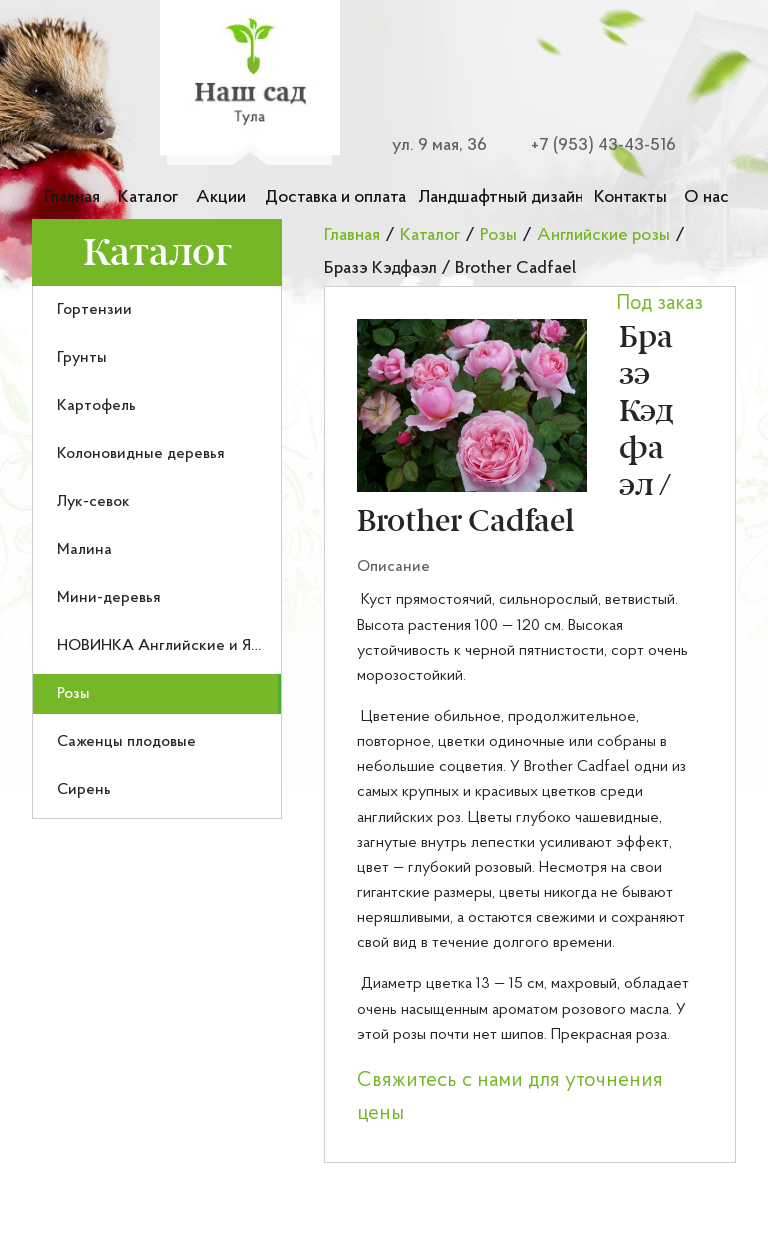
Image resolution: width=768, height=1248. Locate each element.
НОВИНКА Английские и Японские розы (203, 646)
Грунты (82, 358)
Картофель (96, 406)
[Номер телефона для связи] (592, 145)
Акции (221, 197)
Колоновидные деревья (141, 454)
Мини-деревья (109, 598)
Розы (73, 694)
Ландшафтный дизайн (500, 197)
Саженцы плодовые (126, 742)
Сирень (84, 790)
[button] (472, 405)
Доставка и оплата (335, 197)
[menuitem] (157, 310)
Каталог (148, 197)
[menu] (157, 552)
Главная (72, 197)
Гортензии (94, 310)
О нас (706, 197)
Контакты (630, 197)
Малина (84, 550)
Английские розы (603, 235)
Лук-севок (93, 502)
